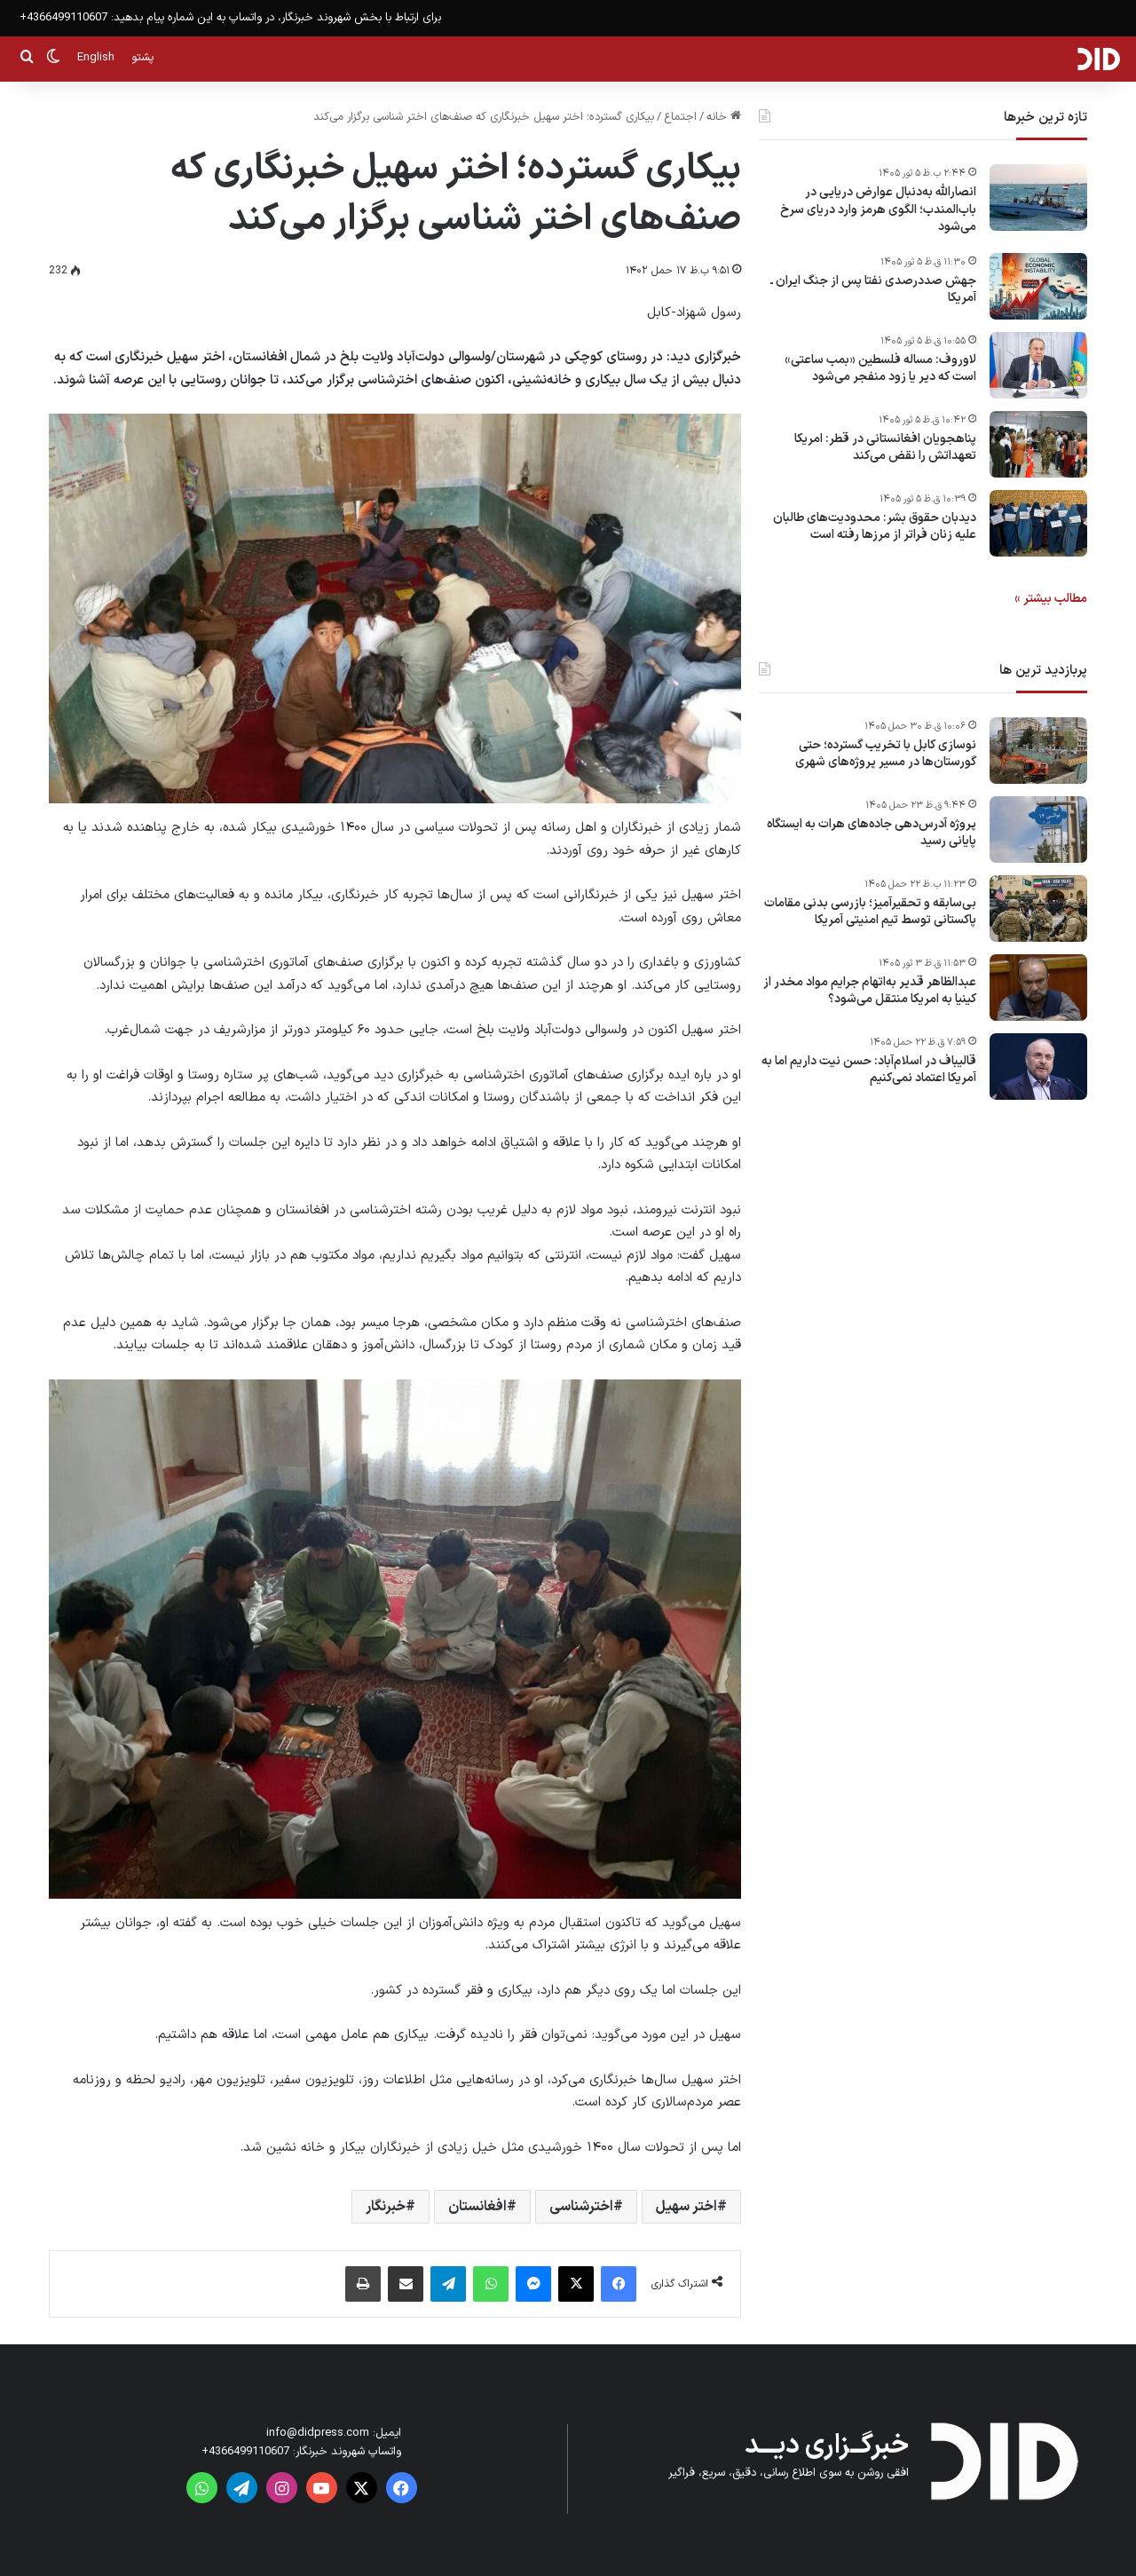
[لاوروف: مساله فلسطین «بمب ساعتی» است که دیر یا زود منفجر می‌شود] (1038, 365)
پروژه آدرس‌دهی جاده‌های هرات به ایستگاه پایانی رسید (871, 833)
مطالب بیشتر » (1050, 598)
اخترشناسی (581, 2206)
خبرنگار (386, 2206)
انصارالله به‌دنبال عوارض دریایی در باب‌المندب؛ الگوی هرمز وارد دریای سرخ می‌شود (878, 210)
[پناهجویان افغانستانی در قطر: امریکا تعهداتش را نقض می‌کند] (1038, 444)
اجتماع (680, 117)
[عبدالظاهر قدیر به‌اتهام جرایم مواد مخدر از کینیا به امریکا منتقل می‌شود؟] (1038, 987)
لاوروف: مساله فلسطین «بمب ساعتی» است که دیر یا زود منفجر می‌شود (880, 369)
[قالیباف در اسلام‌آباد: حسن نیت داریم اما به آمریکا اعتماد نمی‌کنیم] (1038, 1066)
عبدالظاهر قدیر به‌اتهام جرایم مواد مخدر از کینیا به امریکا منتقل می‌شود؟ (869, 991)
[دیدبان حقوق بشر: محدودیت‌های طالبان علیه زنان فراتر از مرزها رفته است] (1038, 523)
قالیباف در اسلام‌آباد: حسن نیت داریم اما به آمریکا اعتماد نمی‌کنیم (868, 1070)
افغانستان (477, 2206)
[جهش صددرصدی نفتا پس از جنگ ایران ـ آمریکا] (1038, 286)
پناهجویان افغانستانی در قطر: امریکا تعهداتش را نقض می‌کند (885, 448)
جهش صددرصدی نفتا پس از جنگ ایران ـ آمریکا (873, 290)
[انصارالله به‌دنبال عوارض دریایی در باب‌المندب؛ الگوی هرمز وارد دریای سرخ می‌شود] (1038, 197)
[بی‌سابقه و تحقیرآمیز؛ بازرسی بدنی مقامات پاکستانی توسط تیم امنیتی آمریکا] (1038, 908)
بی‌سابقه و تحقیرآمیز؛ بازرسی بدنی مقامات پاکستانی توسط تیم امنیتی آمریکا (870, 912)
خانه (723, 117)
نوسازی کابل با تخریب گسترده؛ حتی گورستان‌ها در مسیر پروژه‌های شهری (885, 754)
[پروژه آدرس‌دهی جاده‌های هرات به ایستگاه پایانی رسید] (1038, 829)
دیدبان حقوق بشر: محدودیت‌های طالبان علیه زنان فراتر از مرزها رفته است (874, 527)
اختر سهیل (686, 2206)
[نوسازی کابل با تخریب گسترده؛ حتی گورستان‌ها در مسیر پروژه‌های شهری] (1038, 750)
